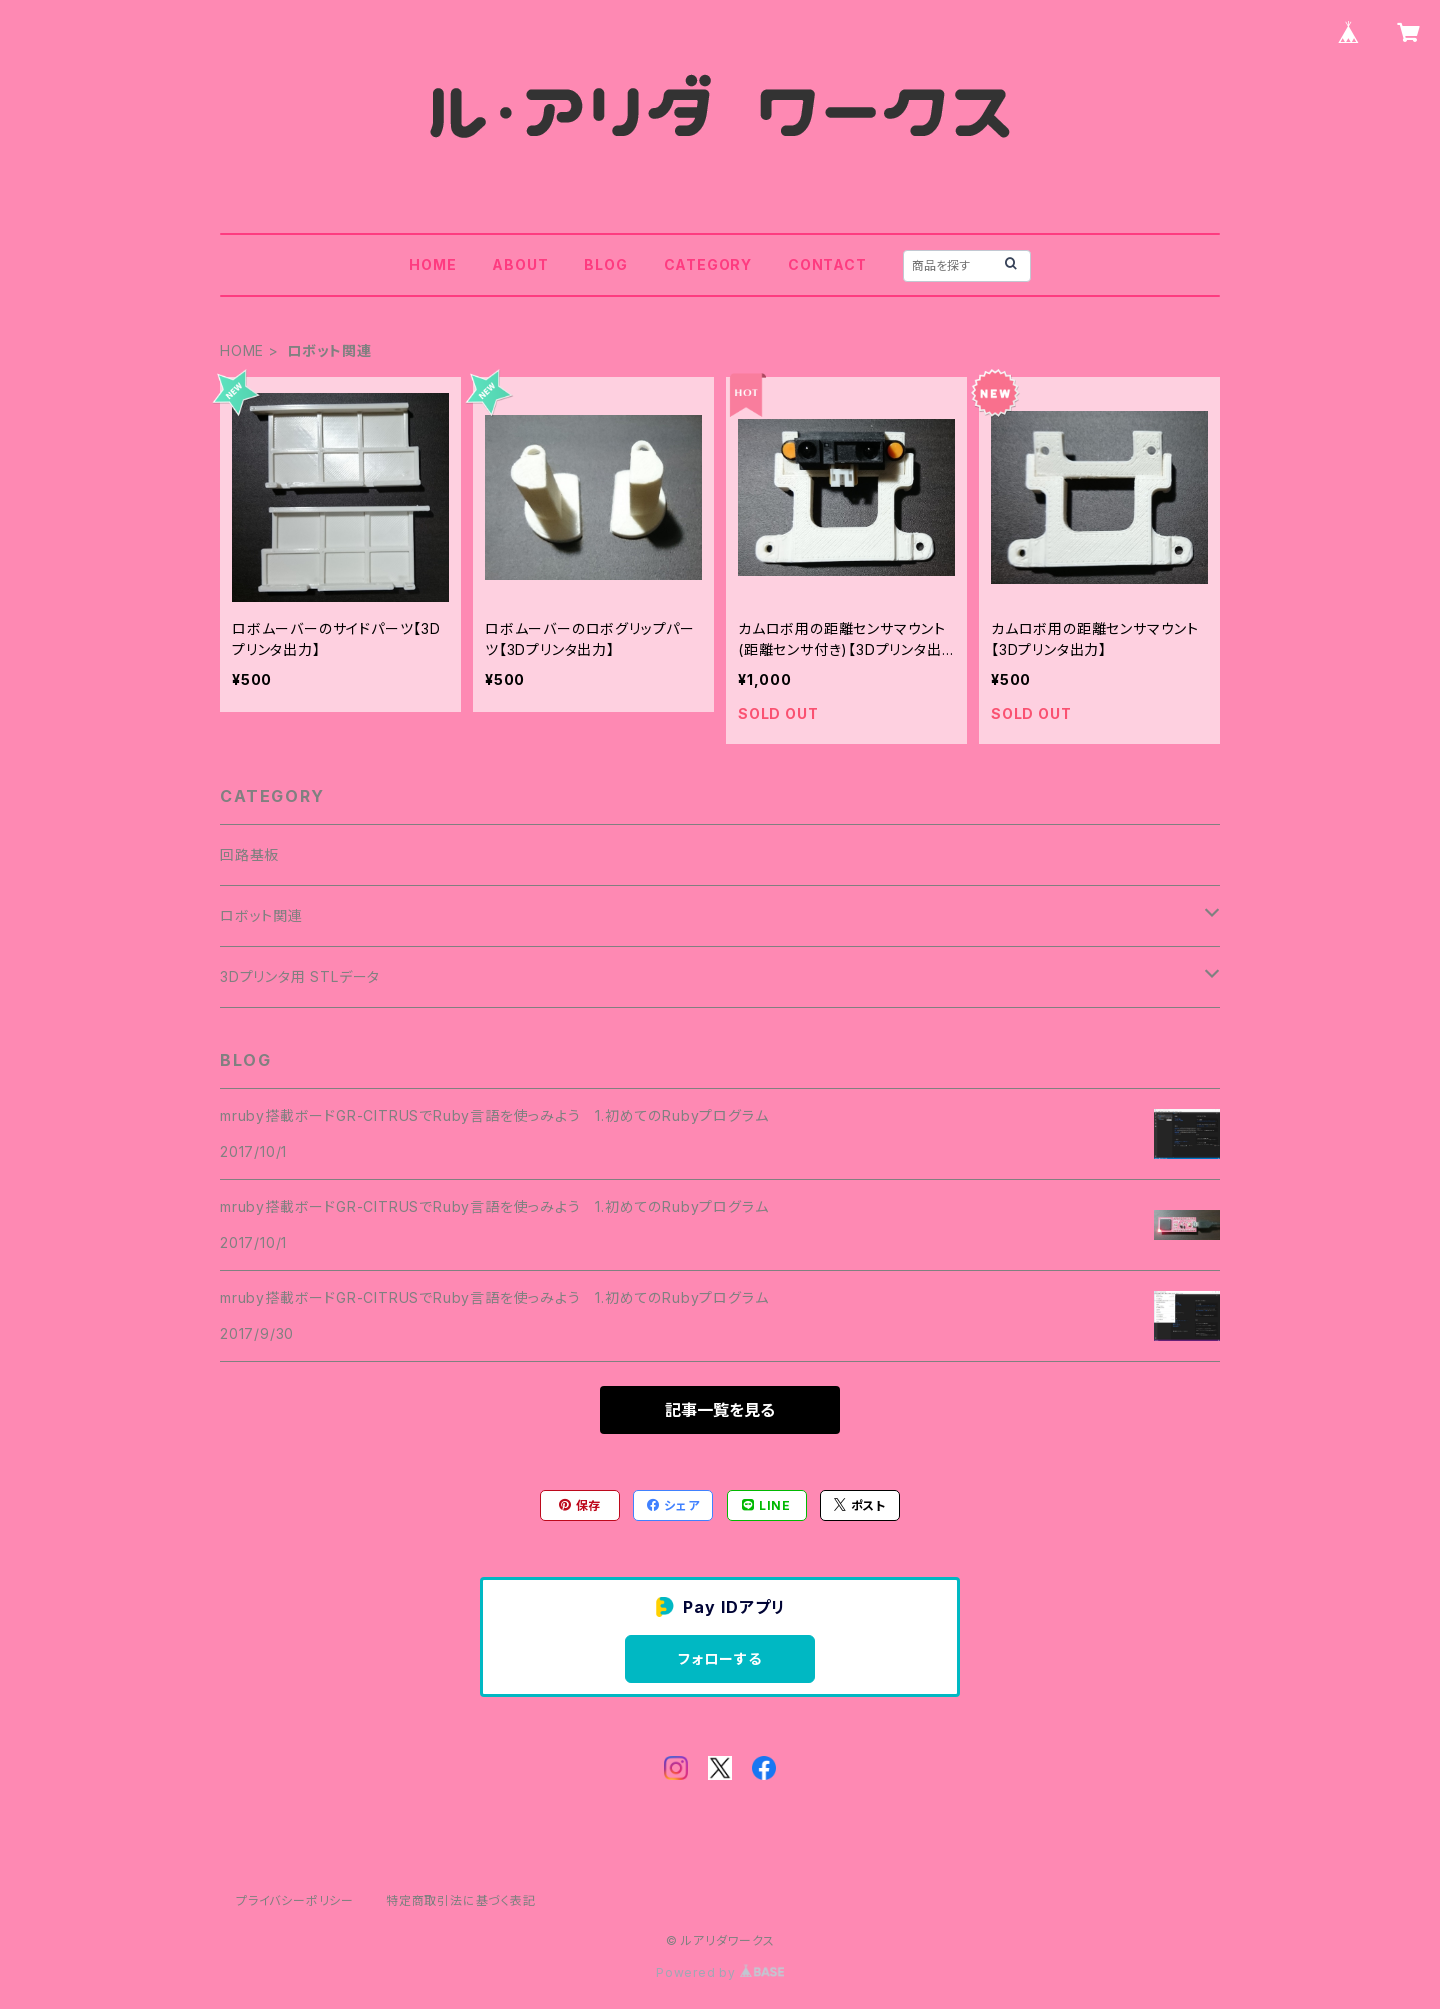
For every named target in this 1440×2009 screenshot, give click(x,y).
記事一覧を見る (720, 1410)
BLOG (605, 264)
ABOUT (520, 264)
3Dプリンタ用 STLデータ (300, 976)
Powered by (720, 1972)
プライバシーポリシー (295, 1900)
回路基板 (249, 854)
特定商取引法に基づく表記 (461, 1900)
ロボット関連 (261, 915)
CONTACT (827, 264)
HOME (432, 264)
